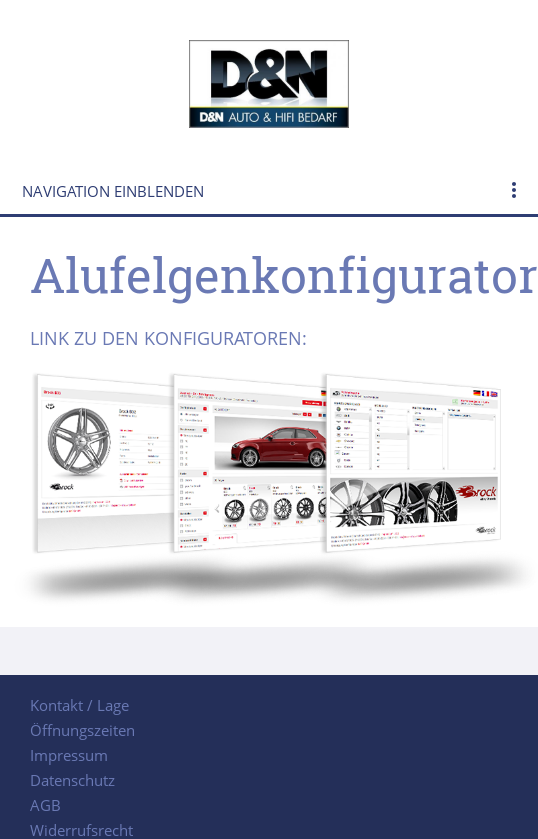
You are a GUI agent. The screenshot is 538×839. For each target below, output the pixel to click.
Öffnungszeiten (82, 730)
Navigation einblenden (113, 191)
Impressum (69, 755)
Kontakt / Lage (79, 705)
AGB (45, 805)
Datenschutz (72, 780)
